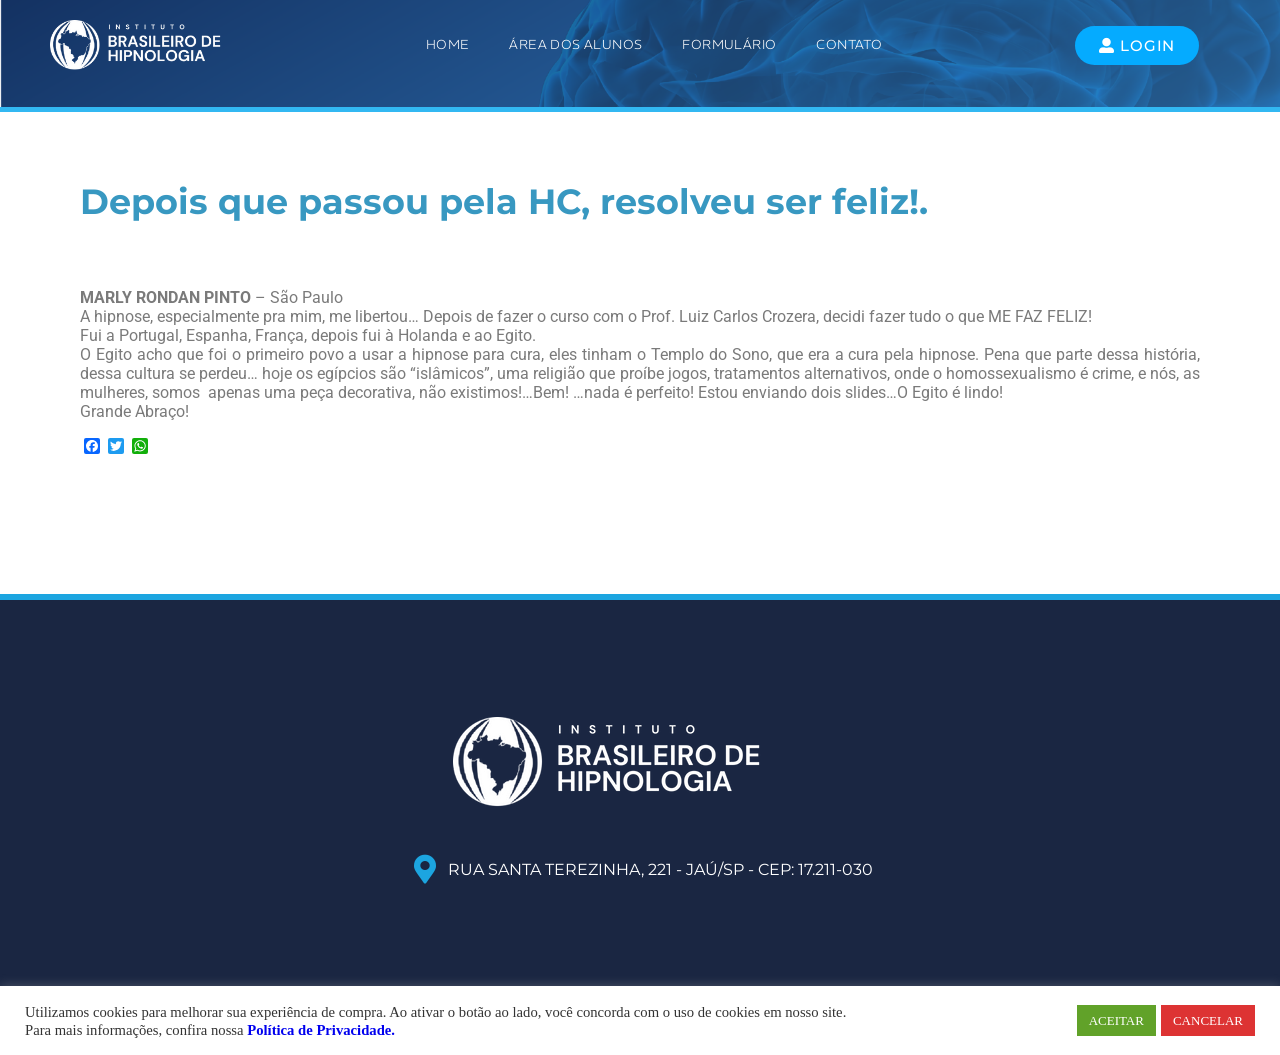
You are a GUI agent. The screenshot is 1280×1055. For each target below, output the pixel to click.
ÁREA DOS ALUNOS (575, 44)
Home (448, 44)
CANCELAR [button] (1208, 1020)
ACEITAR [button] (1116, 1020)
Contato (849, 44)
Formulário (729, 44)
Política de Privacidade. (321, 1030)
